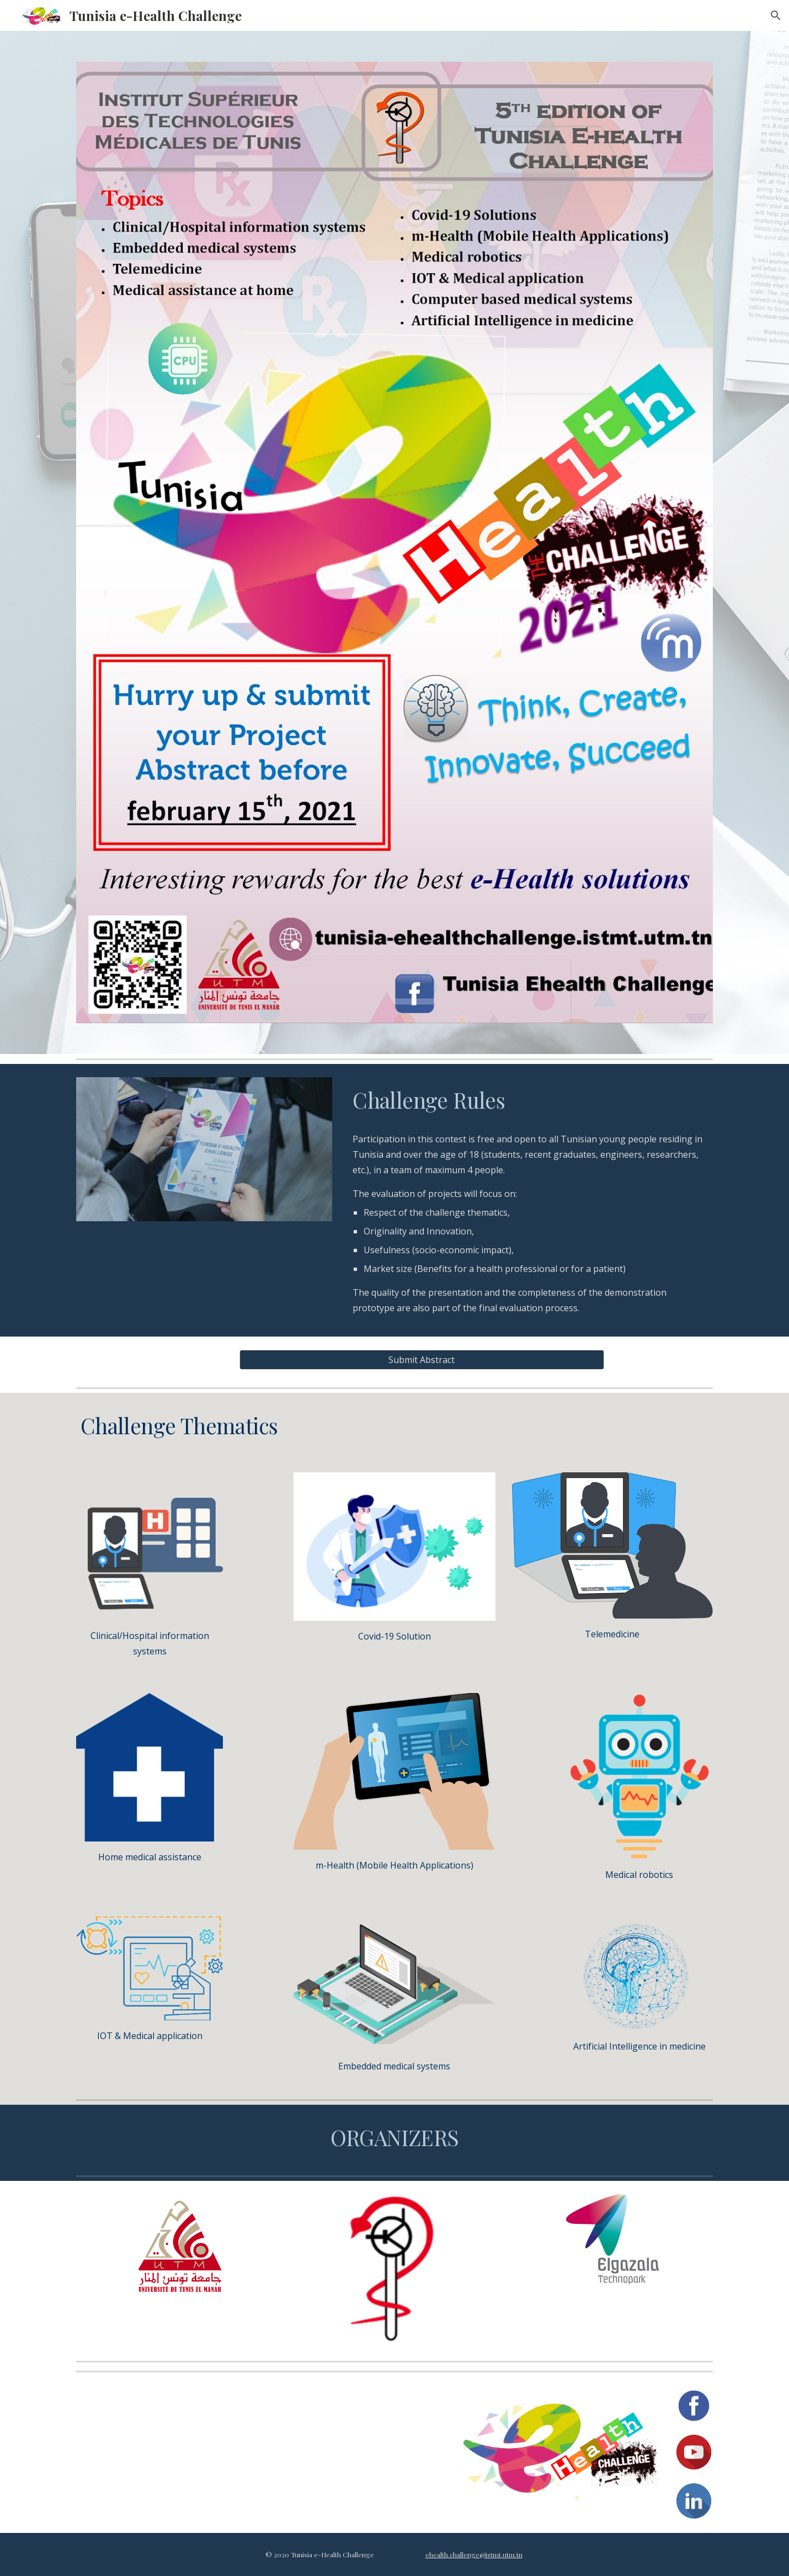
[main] (530, 1100)
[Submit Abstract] (422, 1360)
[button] (776, 15)
